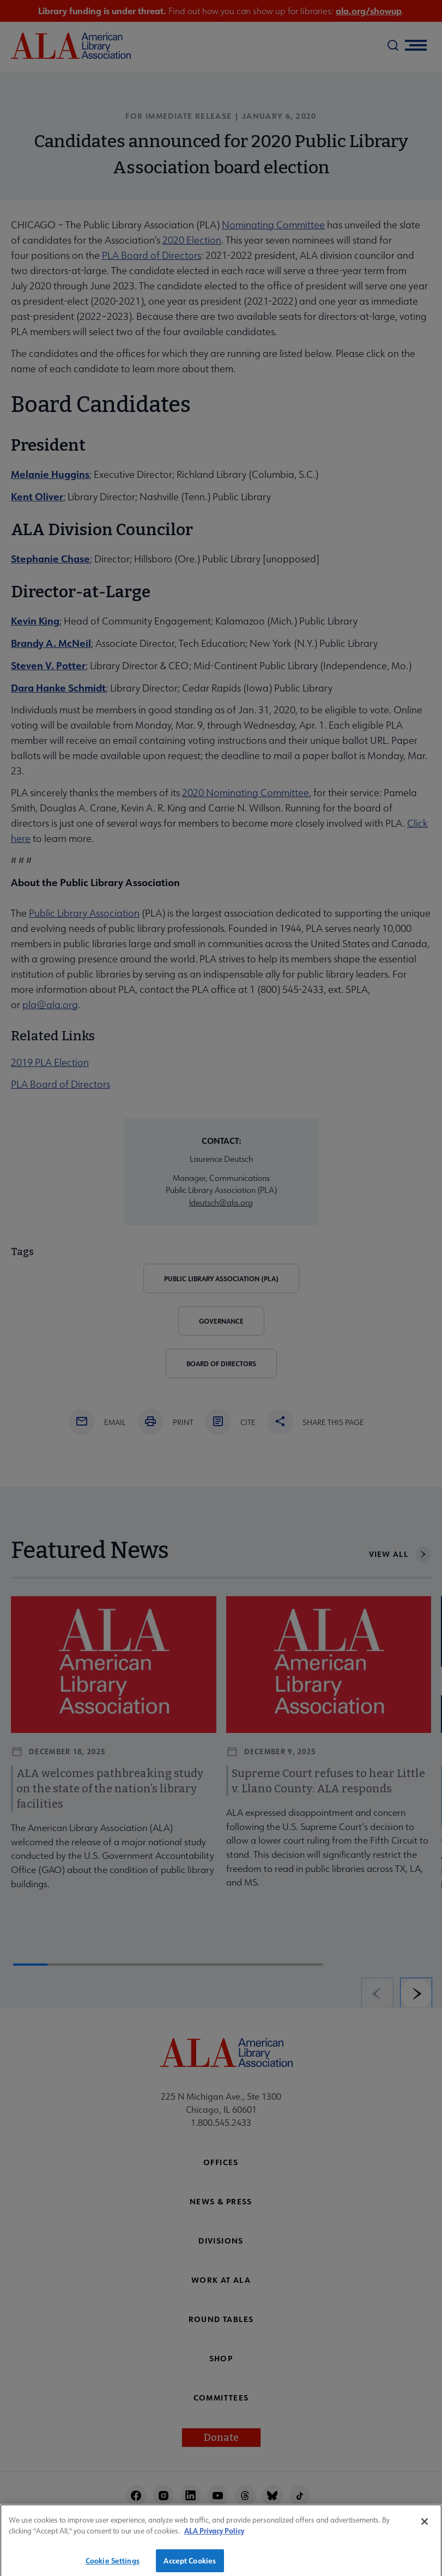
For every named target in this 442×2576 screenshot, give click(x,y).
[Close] (425, 2530)
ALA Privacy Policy (214, 2539)
